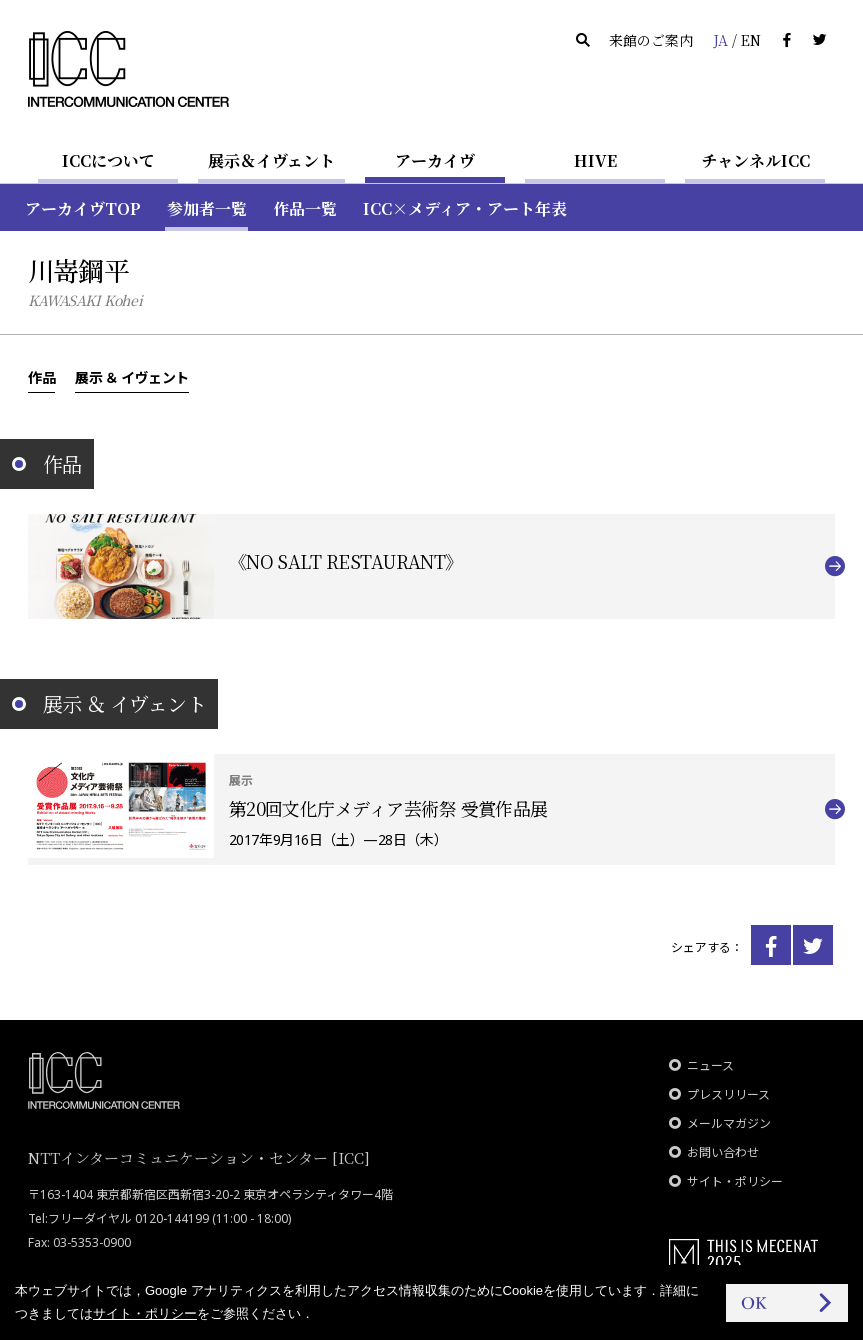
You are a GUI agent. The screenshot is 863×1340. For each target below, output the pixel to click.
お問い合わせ (723, 1152)
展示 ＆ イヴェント (132, 377)
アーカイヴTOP (83, 208)
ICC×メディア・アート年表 (465, 208)
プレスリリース (728, 1094)
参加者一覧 (207, 208)
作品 (41, 377)
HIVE (595, 160)
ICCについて (108, 160)
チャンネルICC (755, 160)
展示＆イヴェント (271, 160)
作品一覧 (305, 208)
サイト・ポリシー (735, 1181)
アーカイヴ (435, 160)
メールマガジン (729, 1123)
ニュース (710, 1065)
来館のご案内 (651, 40)
